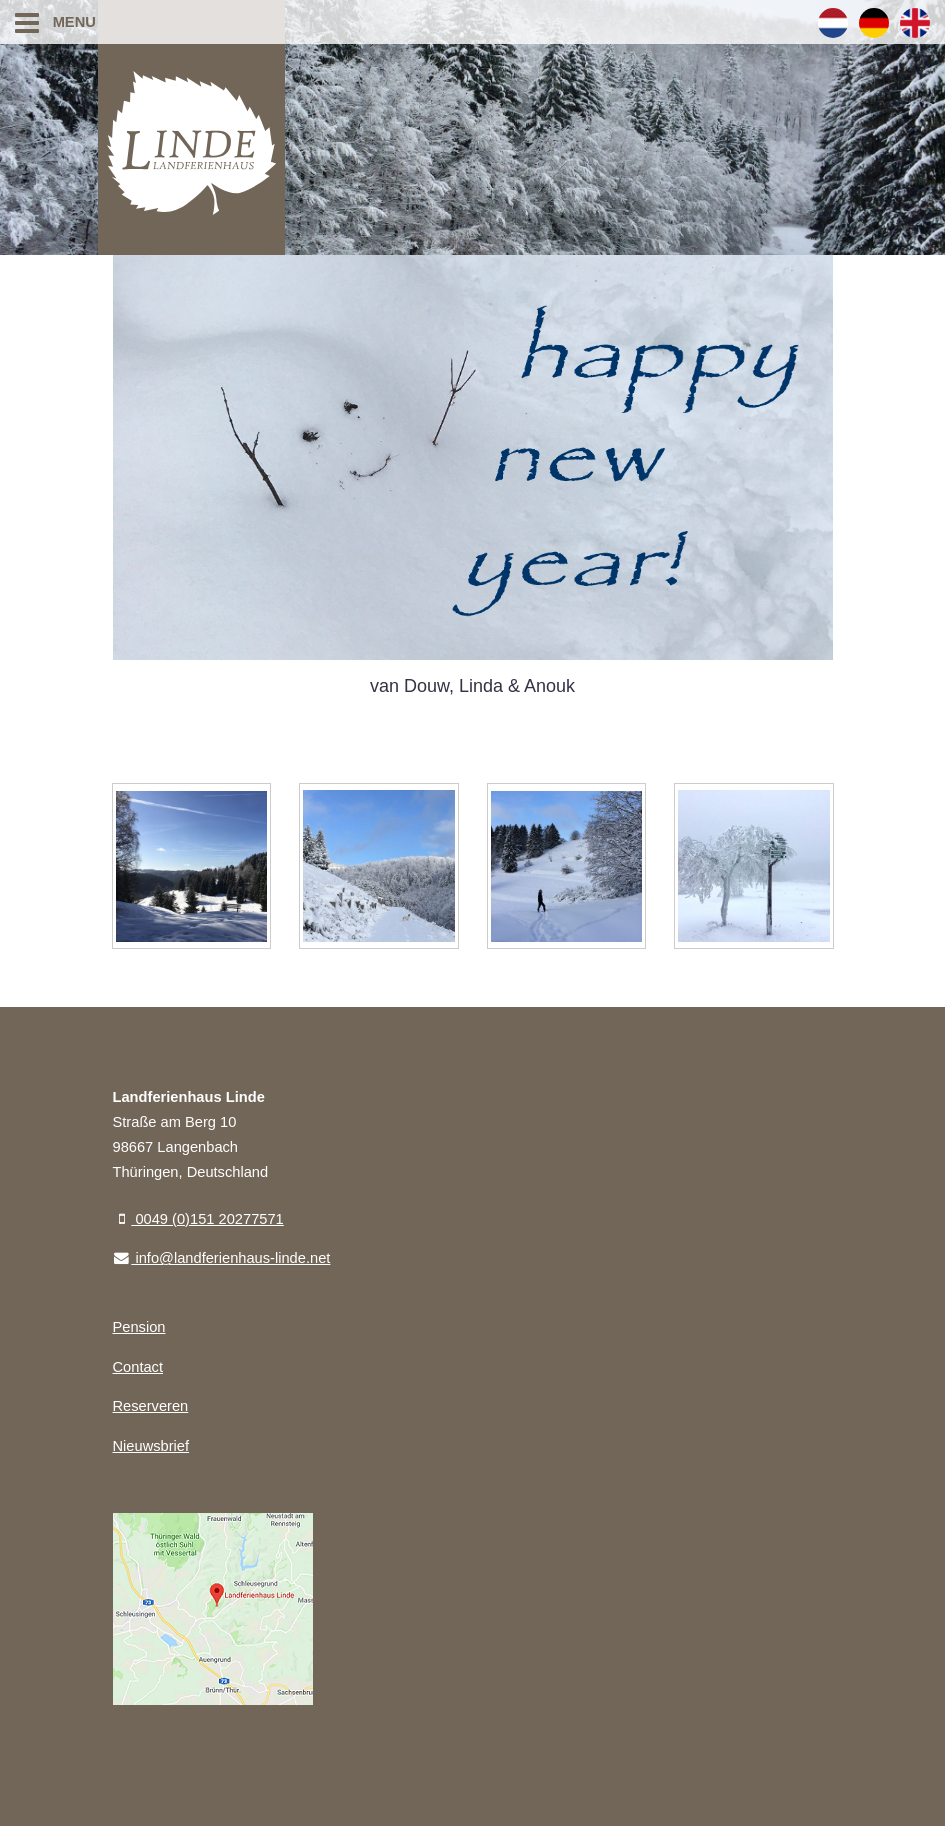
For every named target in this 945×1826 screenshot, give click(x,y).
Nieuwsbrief (151, 1446)
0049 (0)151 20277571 (198, 1219)
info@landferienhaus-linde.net (222, 1258)
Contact (138, 1367)
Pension (139, 1327)
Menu (55, 22)
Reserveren (151, 1406)
